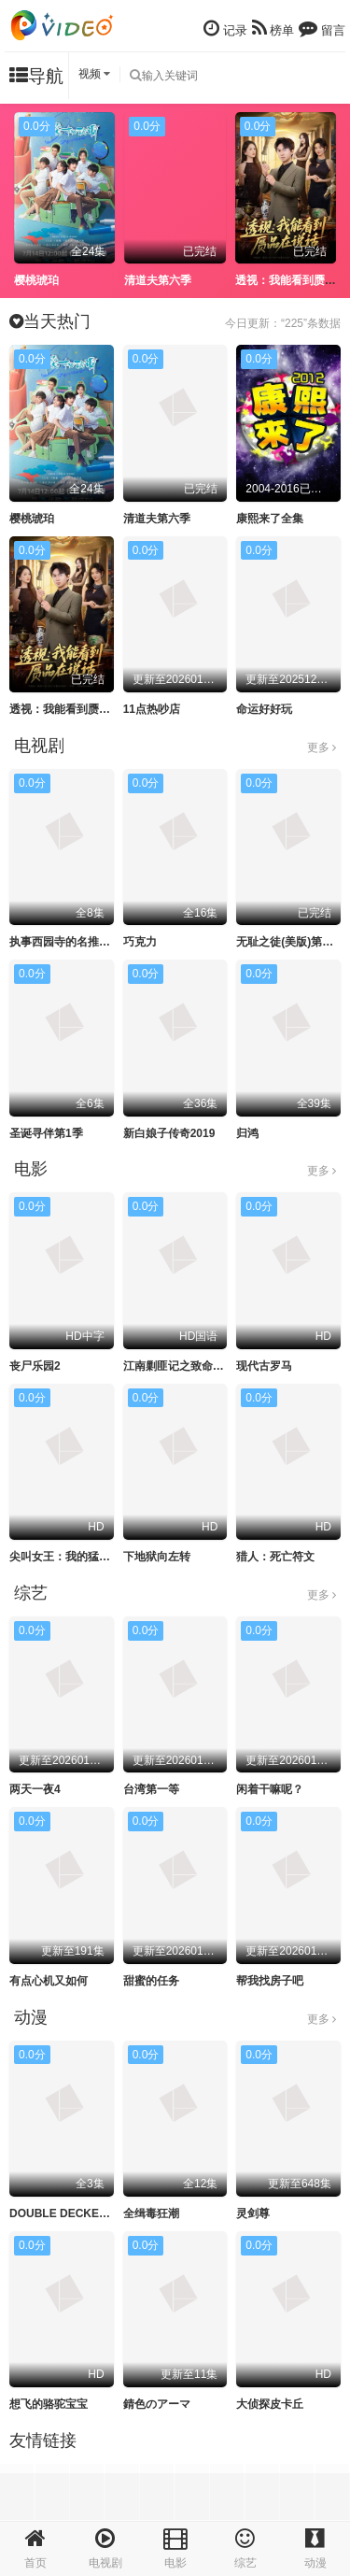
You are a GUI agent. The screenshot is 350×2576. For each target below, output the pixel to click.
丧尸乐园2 (35, 1366)
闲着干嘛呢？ (269, 1789)
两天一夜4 (35, 1789)
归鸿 (247, 1133)
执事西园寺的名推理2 (63, 941)
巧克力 (140, 941)
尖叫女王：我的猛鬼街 (65, 1556)
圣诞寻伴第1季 (46, 1133)
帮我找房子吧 (269, 1980)
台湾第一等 (151, 1789)
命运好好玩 (264, 709)
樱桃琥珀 (36, 280)
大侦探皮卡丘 (269, 2404)
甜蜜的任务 (151, 1980)
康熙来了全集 (269, 518)
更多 (321, 747)
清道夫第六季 (157, 280)
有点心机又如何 (48, 1980)
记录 (225, 28)
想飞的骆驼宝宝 (48, 2404)
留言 (322, 28)
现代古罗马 (264, 1366)
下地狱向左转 (156, 1556)
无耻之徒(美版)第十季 (290, 941)
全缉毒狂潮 (151, 2213)
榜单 (273, 28)
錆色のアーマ (156, 2404)
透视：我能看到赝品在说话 (76, 709)
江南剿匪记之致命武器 (179, 1366)
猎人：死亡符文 (275, 1556)
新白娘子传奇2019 (169, 1133)
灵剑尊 (253, 2213)
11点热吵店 (151, 709)
